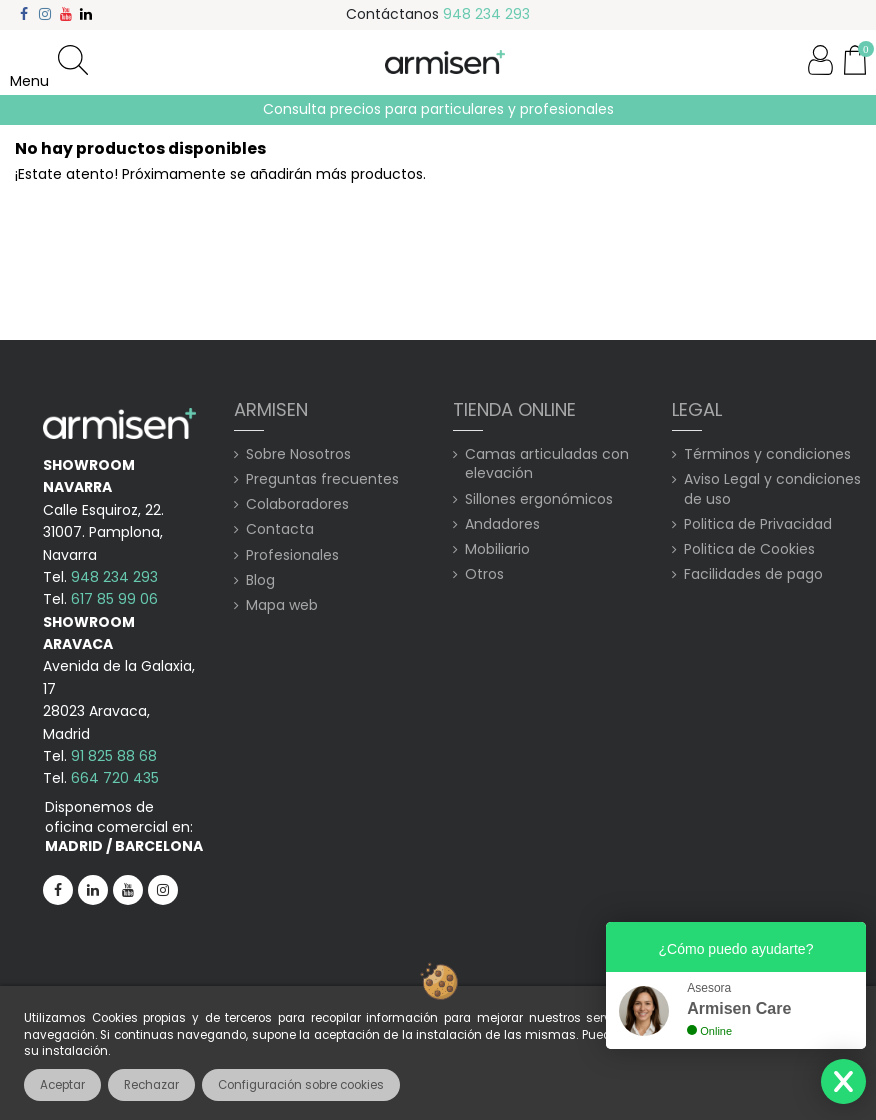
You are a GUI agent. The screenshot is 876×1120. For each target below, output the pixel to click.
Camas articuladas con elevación (547, 464)
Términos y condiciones (767, 454)
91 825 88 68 (114, 756)
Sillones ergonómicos (539, 499)
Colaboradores (297, 504)
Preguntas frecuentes (322, 479)
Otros (484, 574)
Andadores (502, 524)
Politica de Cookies (749, 549)
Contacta (280, 529)
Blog (260, 580)
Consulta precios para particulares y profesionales (438, 109)
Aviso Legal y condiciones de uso (772, 489)
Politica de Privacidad (758, 524)
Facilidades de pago (753, 574)
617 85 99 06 (114, 599)
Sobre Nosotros (298, 454)
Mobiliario (497, 549)
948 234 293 (486, 14)
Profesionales (292, 555)
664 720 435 (115, 778)
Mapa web (282, 605)
